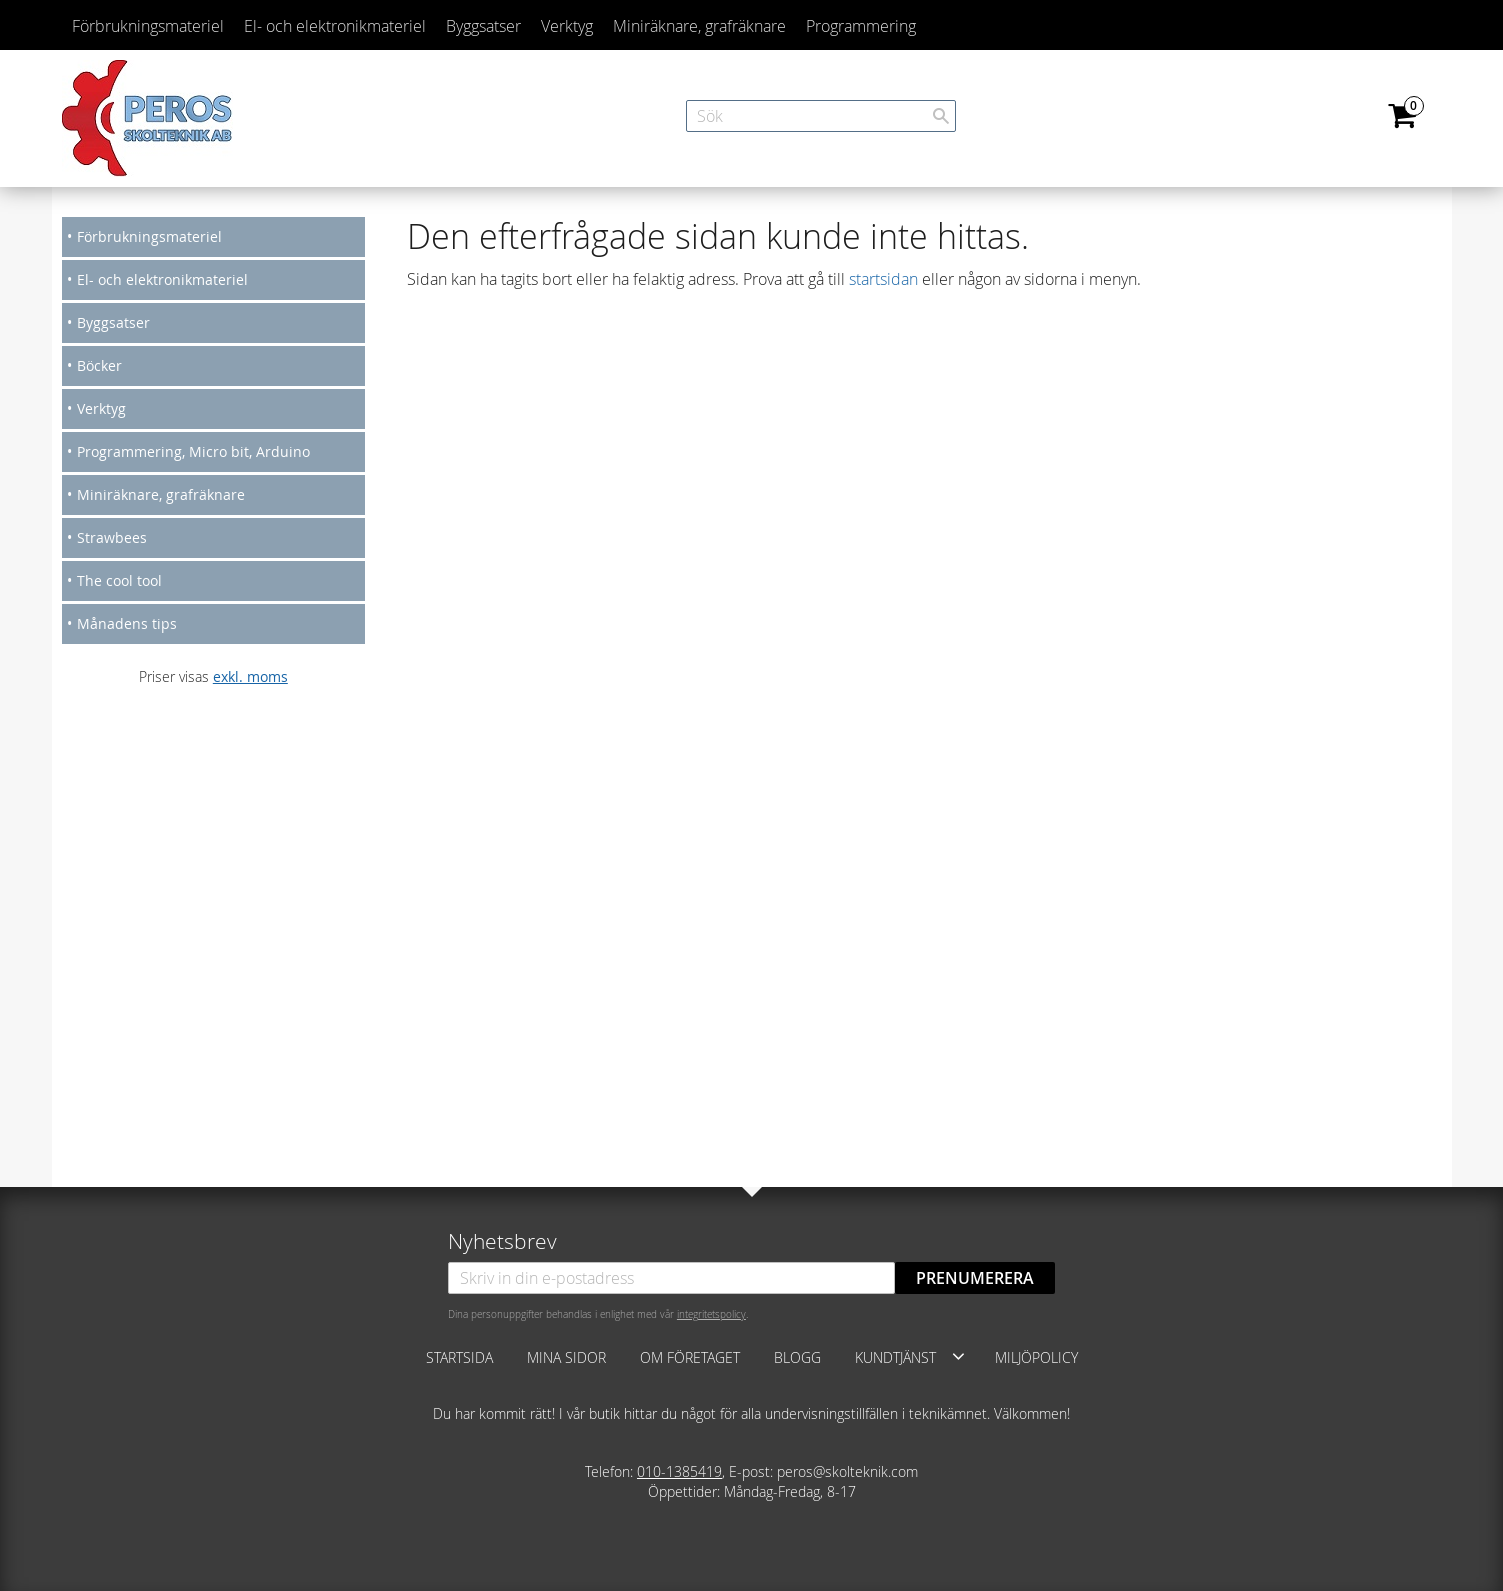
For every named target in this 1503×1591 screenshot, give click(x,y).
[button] (958, 1356)
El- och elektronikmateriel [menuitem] (335, 26)
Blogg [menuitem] (797, 1357)
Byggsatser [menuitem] (483, 26)
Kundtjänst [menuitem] (895, 1357)
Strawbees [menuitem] (112, 537)
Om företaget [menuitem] (690, 1357)
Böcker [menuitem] (99, 365)
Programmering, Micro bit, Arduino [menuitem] (193, 451)
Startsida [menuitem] (459, 1357)
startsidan (883, 279)
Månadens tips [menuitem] (127, 623)
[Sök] (941, 116)
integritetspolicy (711, 1314)
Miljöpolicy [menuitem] (1036, 1357)
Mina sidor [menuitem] (566, 1357)
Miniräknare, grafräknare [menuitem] (699, 26)
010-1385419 (679, 1471)
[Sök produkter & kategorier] (821, 116)
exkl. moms (250, 676)
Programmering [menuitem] (861, 26)
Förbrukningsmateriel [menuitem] (148, 26)
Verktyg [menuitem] (567, 26)
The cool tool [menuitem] (119, 580)
